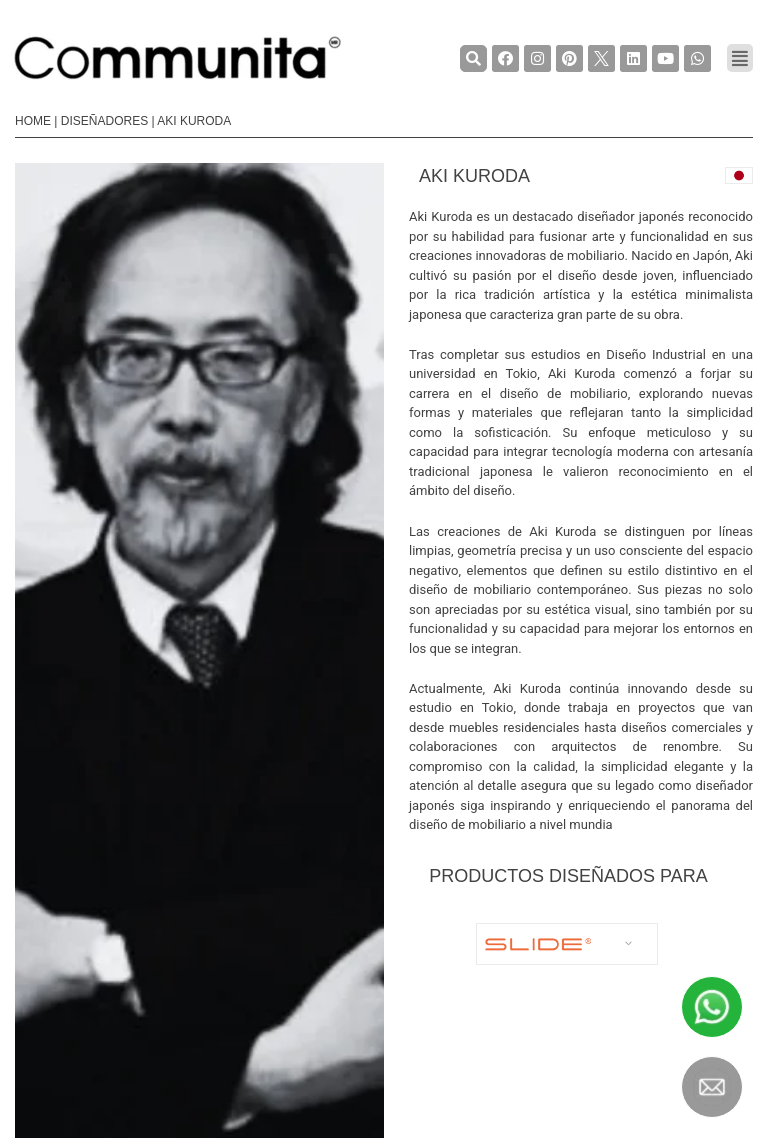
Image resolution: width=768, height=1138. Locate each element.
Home (33, 121)
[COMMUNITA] (178, 58)
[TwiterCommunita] (601, 58)
